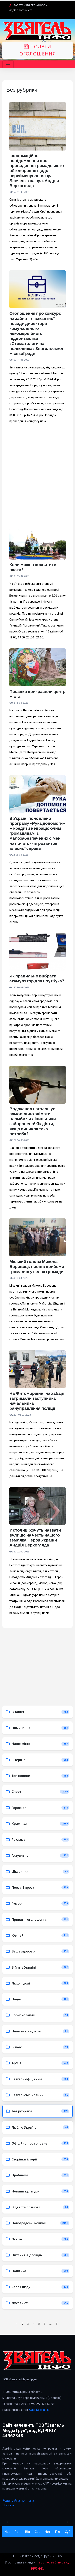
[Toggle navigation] (8, 64)
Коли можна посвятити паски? (32, 567)
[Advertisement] (37, 477)
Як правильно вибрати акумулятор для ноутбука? (36, 978)
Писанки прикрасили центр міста (37, 694)
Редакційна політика (18, 2500)
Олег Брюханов (39, 2409)
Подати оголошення (37, 50)
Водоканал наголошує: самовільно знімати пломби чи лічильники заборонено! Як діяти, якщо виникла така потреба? (33, 1121)
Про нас (8, 2505)
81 (57, 2323)
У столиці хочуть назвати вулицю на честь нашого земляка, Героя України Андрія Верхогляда (35, 1537)
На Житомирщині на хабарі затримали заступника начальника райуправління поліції (36, 1401)
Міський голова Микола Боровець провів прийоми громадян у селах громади (36, 1266)
